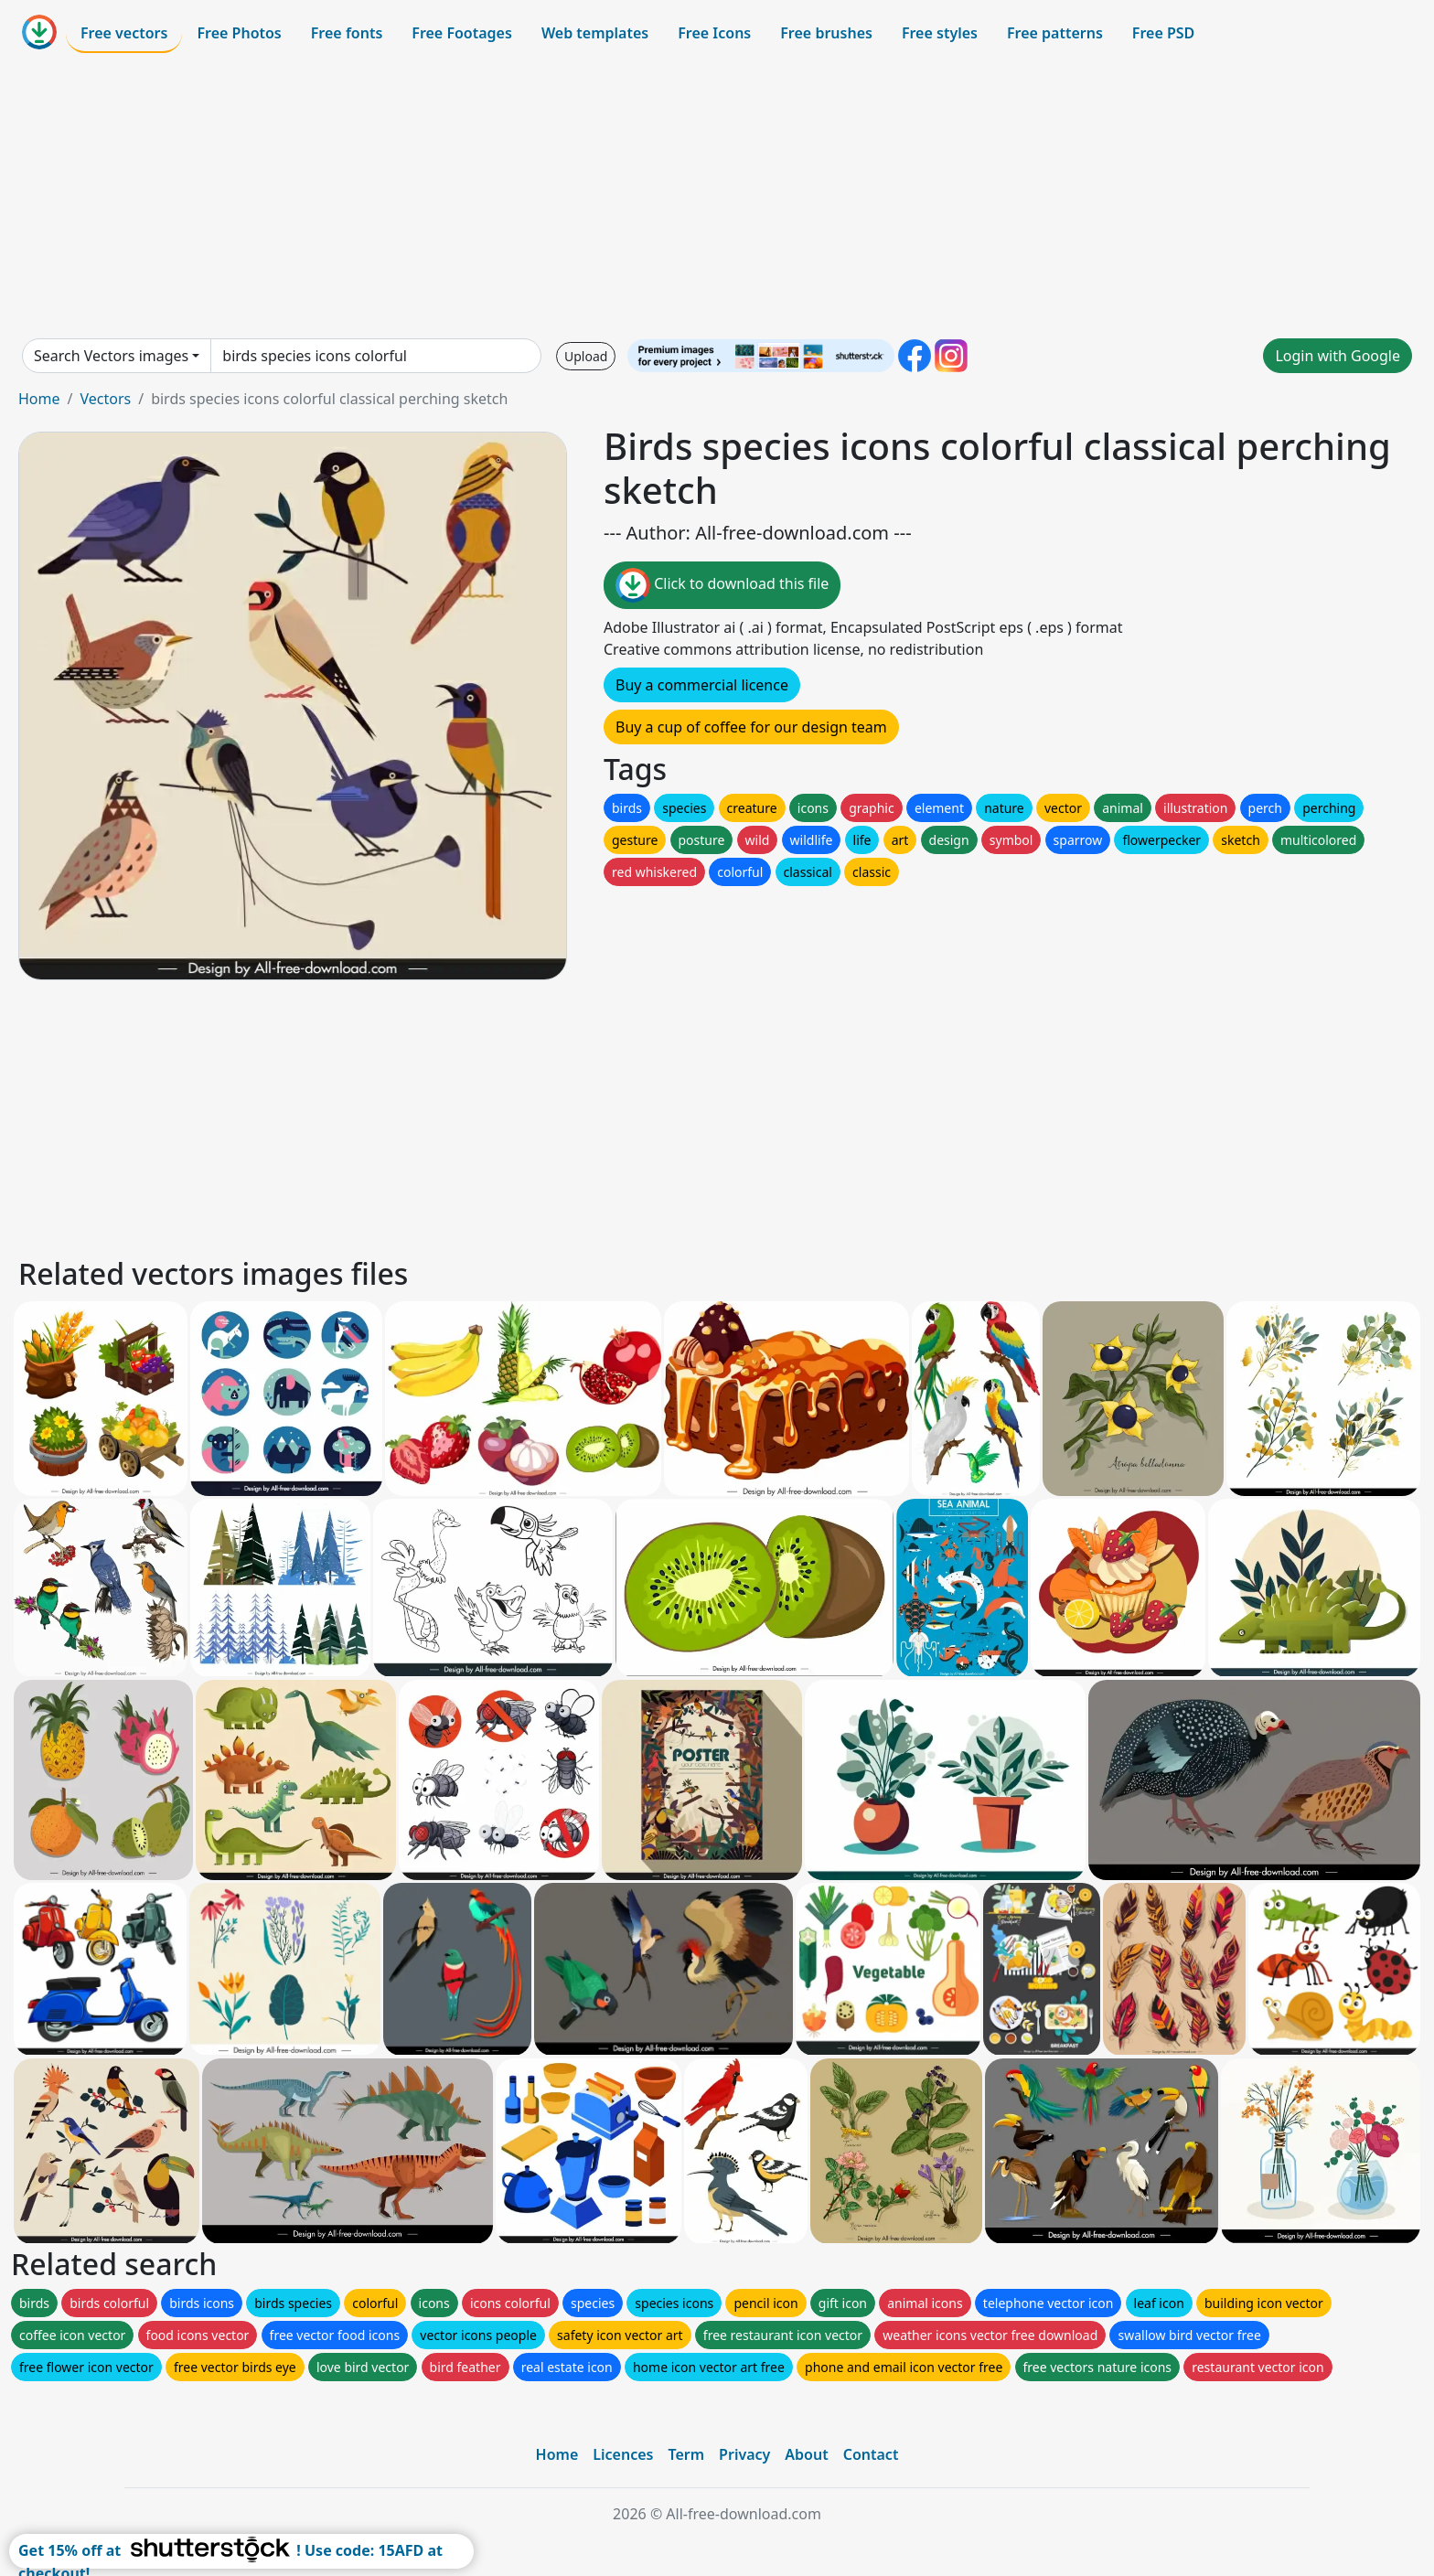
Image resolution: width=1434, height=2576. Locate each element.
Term (686, 2454)
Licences (623, 2454)
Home (39, 399)
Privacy (744, 2454)
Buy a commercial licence (701, 685)
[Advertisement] (717, 196)
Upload (585, 356)
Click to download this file (722, 585)
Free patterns (1055, 33)
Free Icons (714, 33)
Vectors (105, 399)
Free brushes (826, 33)
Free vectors (123, 33)
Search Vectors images (111, 356)
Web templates (594, 33)
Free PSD (1163, 33)
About (806, 2454)
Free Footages (462, 33)
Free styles (940, 33)
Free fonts (347, 33)
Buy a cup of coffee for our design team (751, 727)
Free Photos (239, 33)
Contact (871, 2454)
